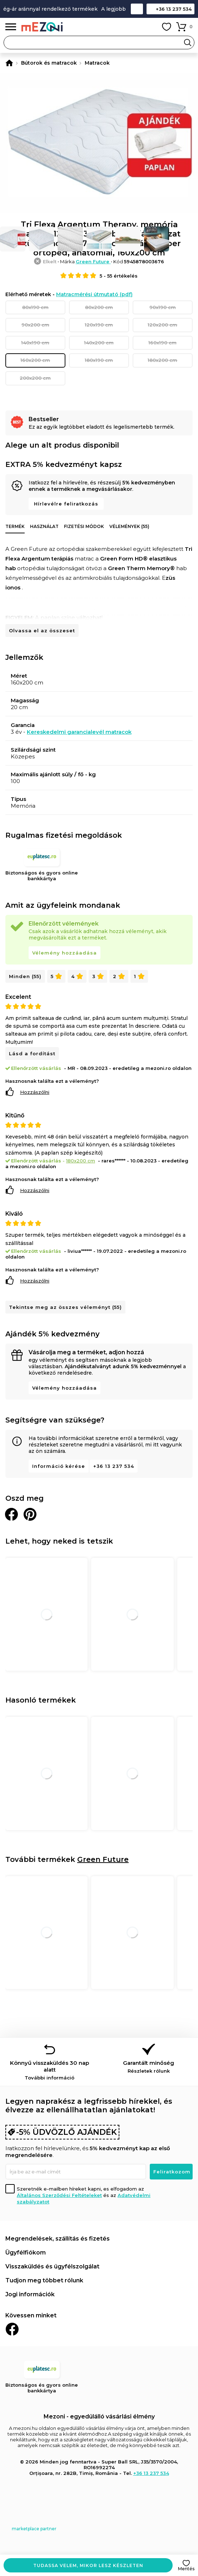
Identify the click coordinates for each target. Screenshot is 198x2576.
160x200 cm (35, 360)
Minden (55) (25, 976)
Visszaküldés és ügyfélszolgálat (52, 2266)
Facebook (12, 2329)
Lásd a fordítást (32, 1053)
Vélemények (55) (129, 526)
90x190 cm (162, 307)
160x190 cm (162, 342)
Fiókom (150, 26)
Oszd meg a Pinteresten (30, 1514)
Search (187, 42)
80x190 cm (35, 307)
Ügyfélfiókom (25, 2252)
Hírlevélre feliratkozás (66, 504)
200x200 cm (35, 378)
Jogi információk (30, 2294)
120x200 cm (162, 325)
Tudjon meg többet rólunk (44, 2280)
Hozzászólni (34, 1092)
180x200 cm (162, 360)
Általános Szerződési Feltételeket (59, 2195)
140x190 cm (35, 342)
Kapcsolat (137, 9)
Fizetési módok (84, 526)
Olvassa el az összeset (42, 630)
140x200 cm (99, 342)
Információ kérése (58, 1466)
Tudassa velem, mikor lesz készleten (88, 2565)
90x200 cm (35, 325)
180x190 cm (99, 360)
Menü (10, 27)
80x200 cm (99, 307)
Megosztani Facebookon (11, 1514)
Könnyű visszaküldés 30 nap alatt (49, 2070)
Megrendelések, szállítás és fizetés (57, 2238)
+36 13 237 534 (174, 9)
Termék (15, 526)
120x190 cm (99, 325)
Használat (44, 526)
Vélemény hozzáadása (64, 953)
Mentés (186, 2568)
